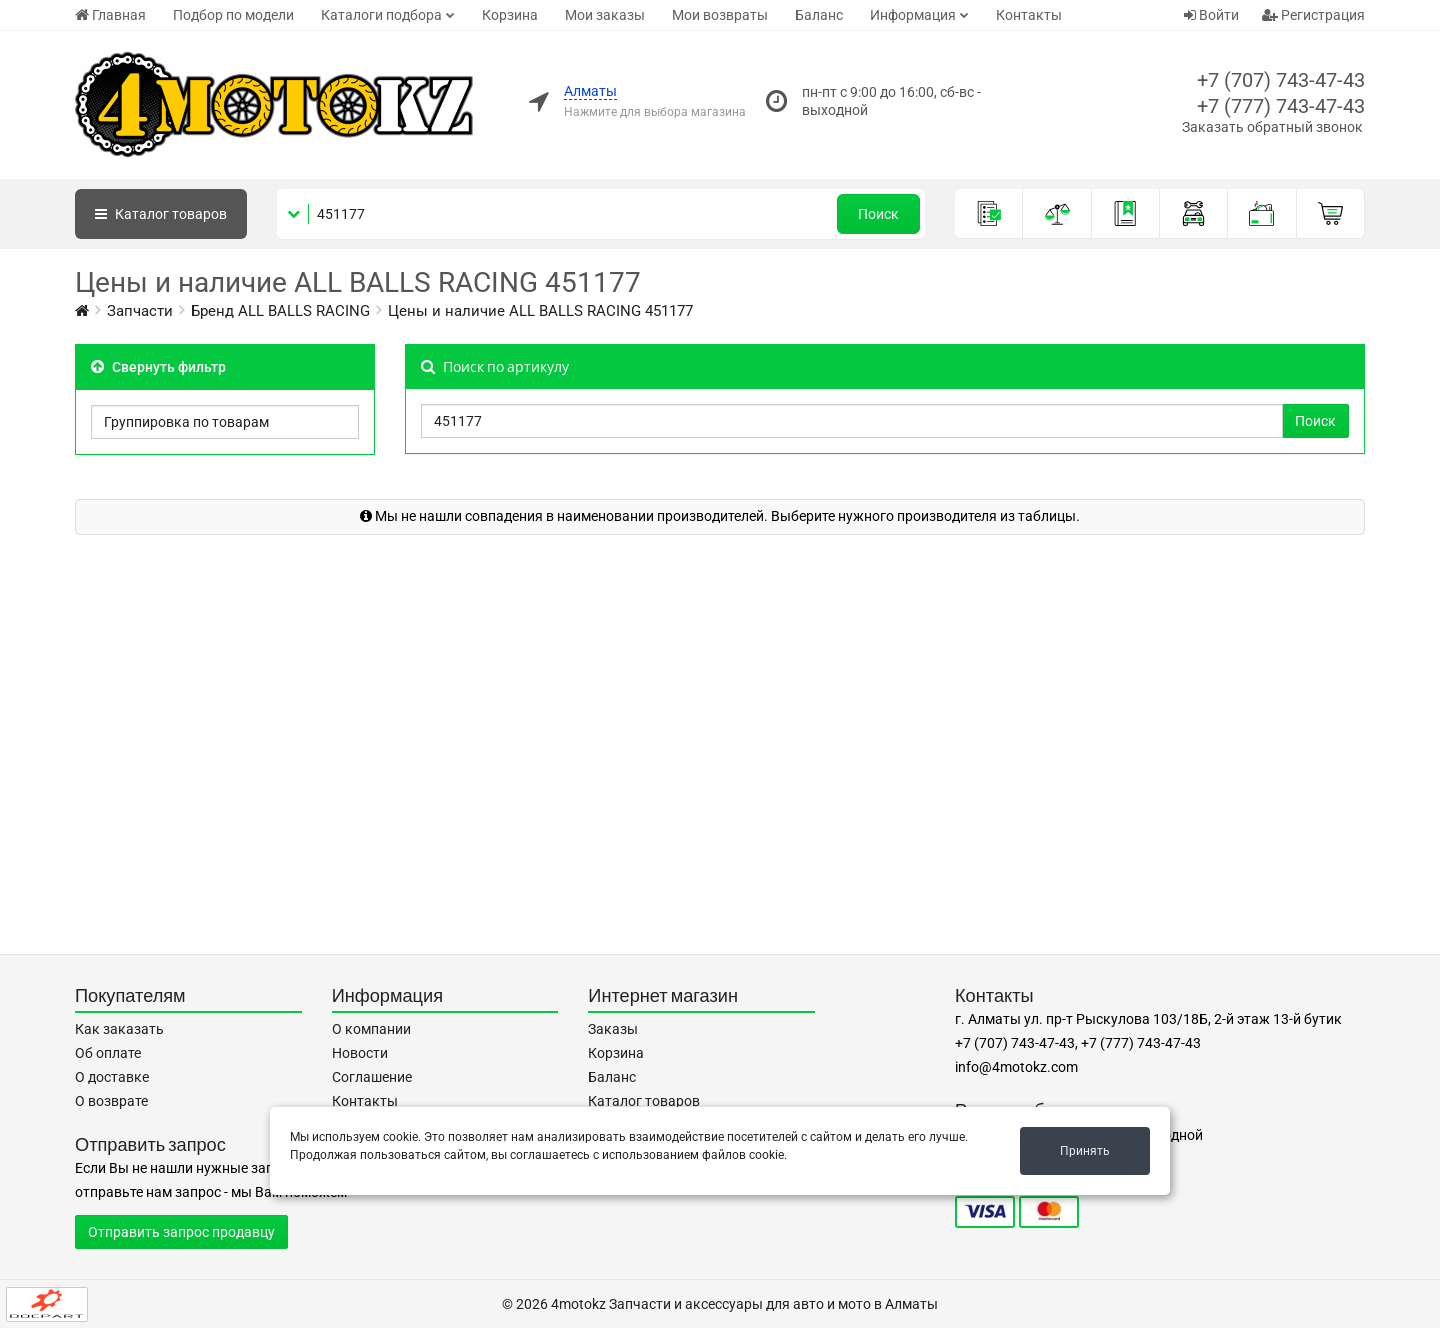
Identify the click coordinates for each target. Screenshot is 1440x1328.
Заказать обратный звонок (1272, 127)
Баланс (819, 15)
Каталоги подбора (381, 15)
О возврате (111, 1101)
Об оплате (108, 1053)
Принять (1085, 1151)
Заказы (613, 1029)
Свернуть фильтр (158, 367)
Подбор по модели (233, 15)
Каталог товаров (644, 1101)
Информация (913, 15)
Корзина (510, 15)
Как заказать (119, 1029)
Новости (360, 1053)
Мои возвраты (720, 15)
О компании (371, 1029)
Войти (1211, 15)
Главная (110, 15)
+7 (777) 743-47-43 (1281, 106)
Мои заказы (605, 15)
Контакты (1029, 15)
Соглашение (372, 1077)
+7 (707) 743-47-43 (1281, 80)
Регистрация (1313, 15)
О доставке (112, 1077)
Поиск (878, 214)
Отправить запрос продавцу (181, 1232)
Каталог (161, 214)
